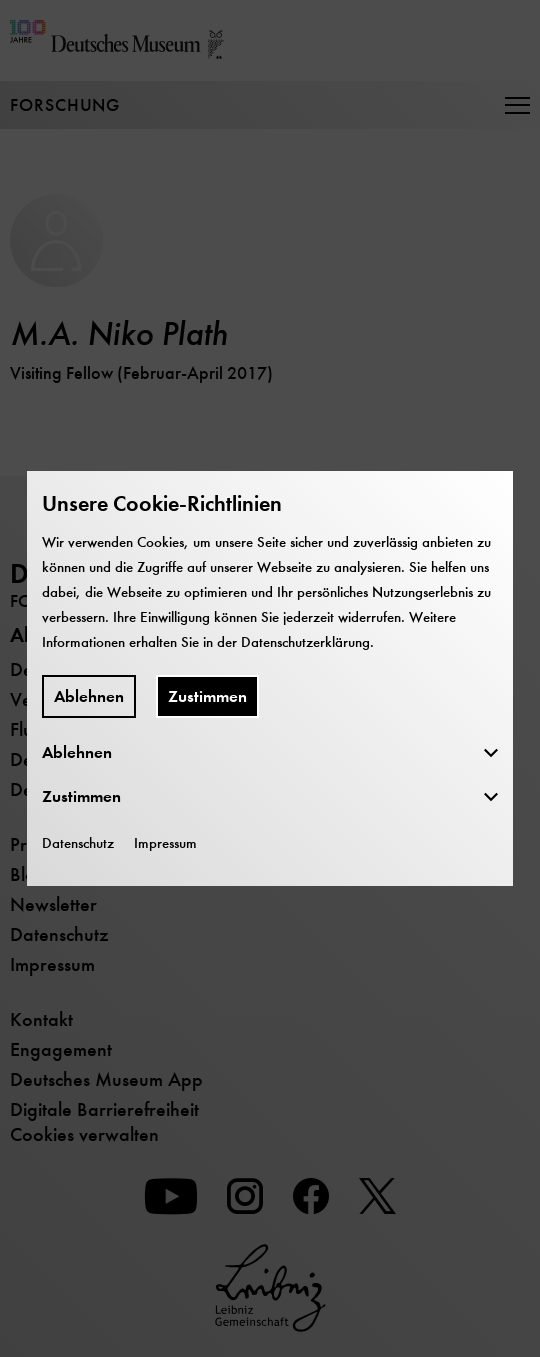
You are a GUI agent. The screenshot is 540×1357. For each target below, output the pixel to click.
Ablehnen (89, 696)
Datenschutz (78, 843)
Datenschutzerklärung (305, 642)
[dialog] (270, 678)
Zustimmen (207, 696)
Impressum (165, 843)
